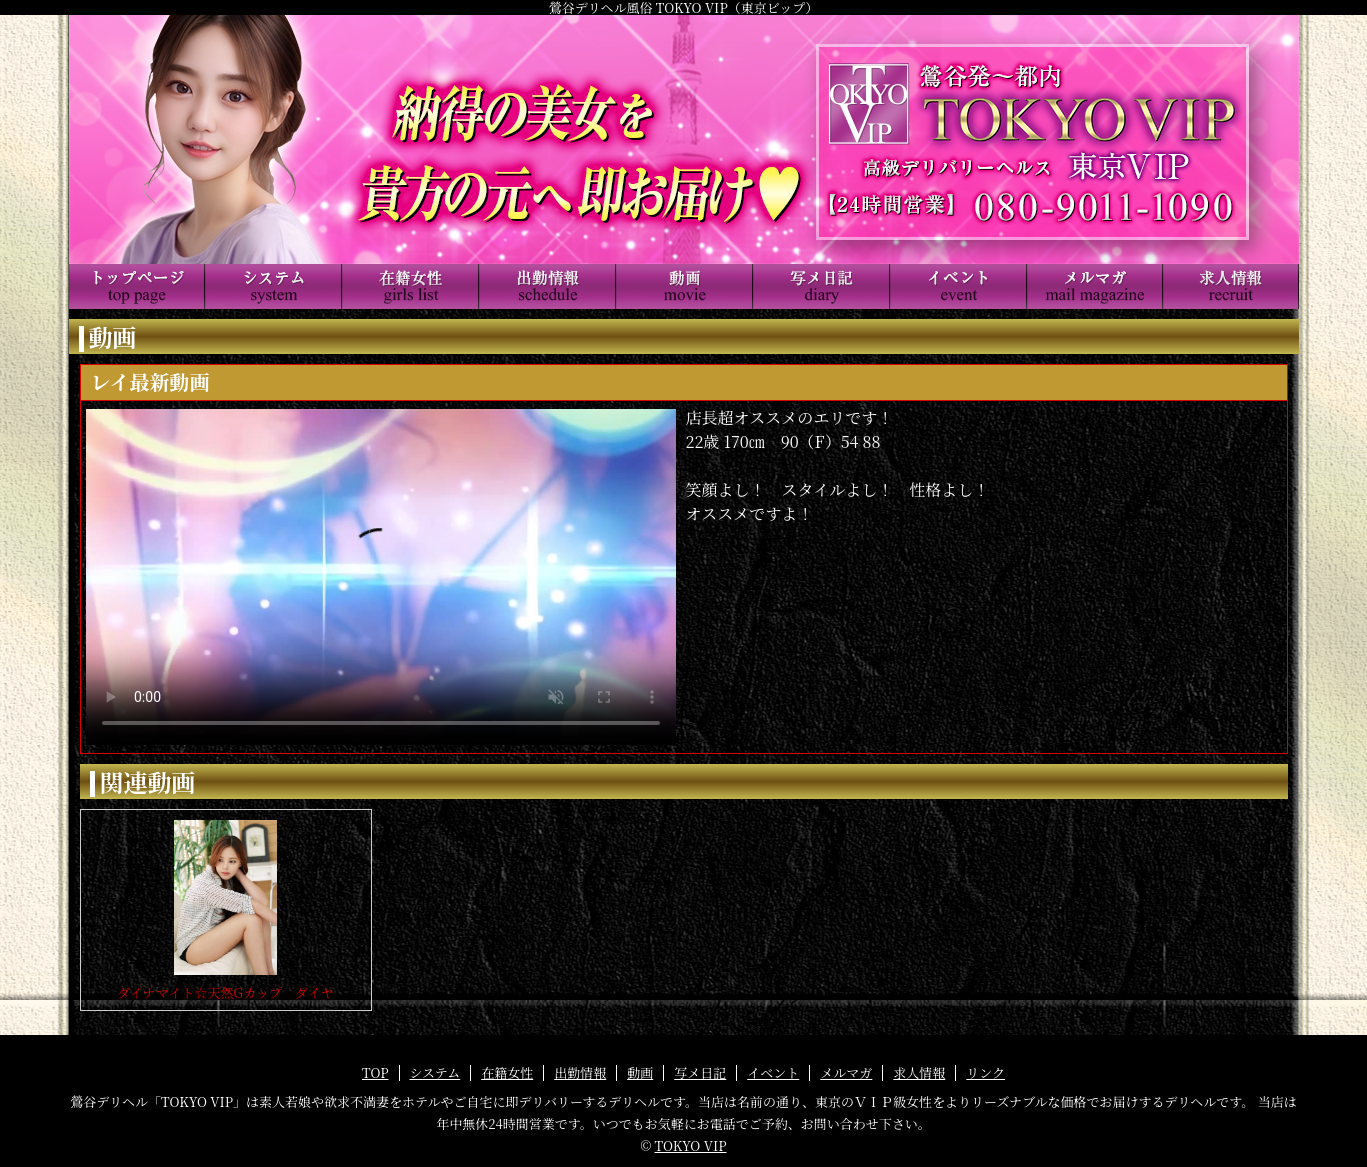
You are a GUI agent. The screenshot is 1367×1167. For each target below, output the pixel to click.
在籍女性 (507, 1072)
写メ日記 (700, 1072)
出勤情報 (580, 1072)
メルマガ (846, 1072)
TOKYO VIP (691, 1145)
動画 (640, 1072)
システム (435, 1072)
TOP (375, 1072)
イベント (773, 1072)
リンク (985, 1072)
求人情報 (919, 1072)
